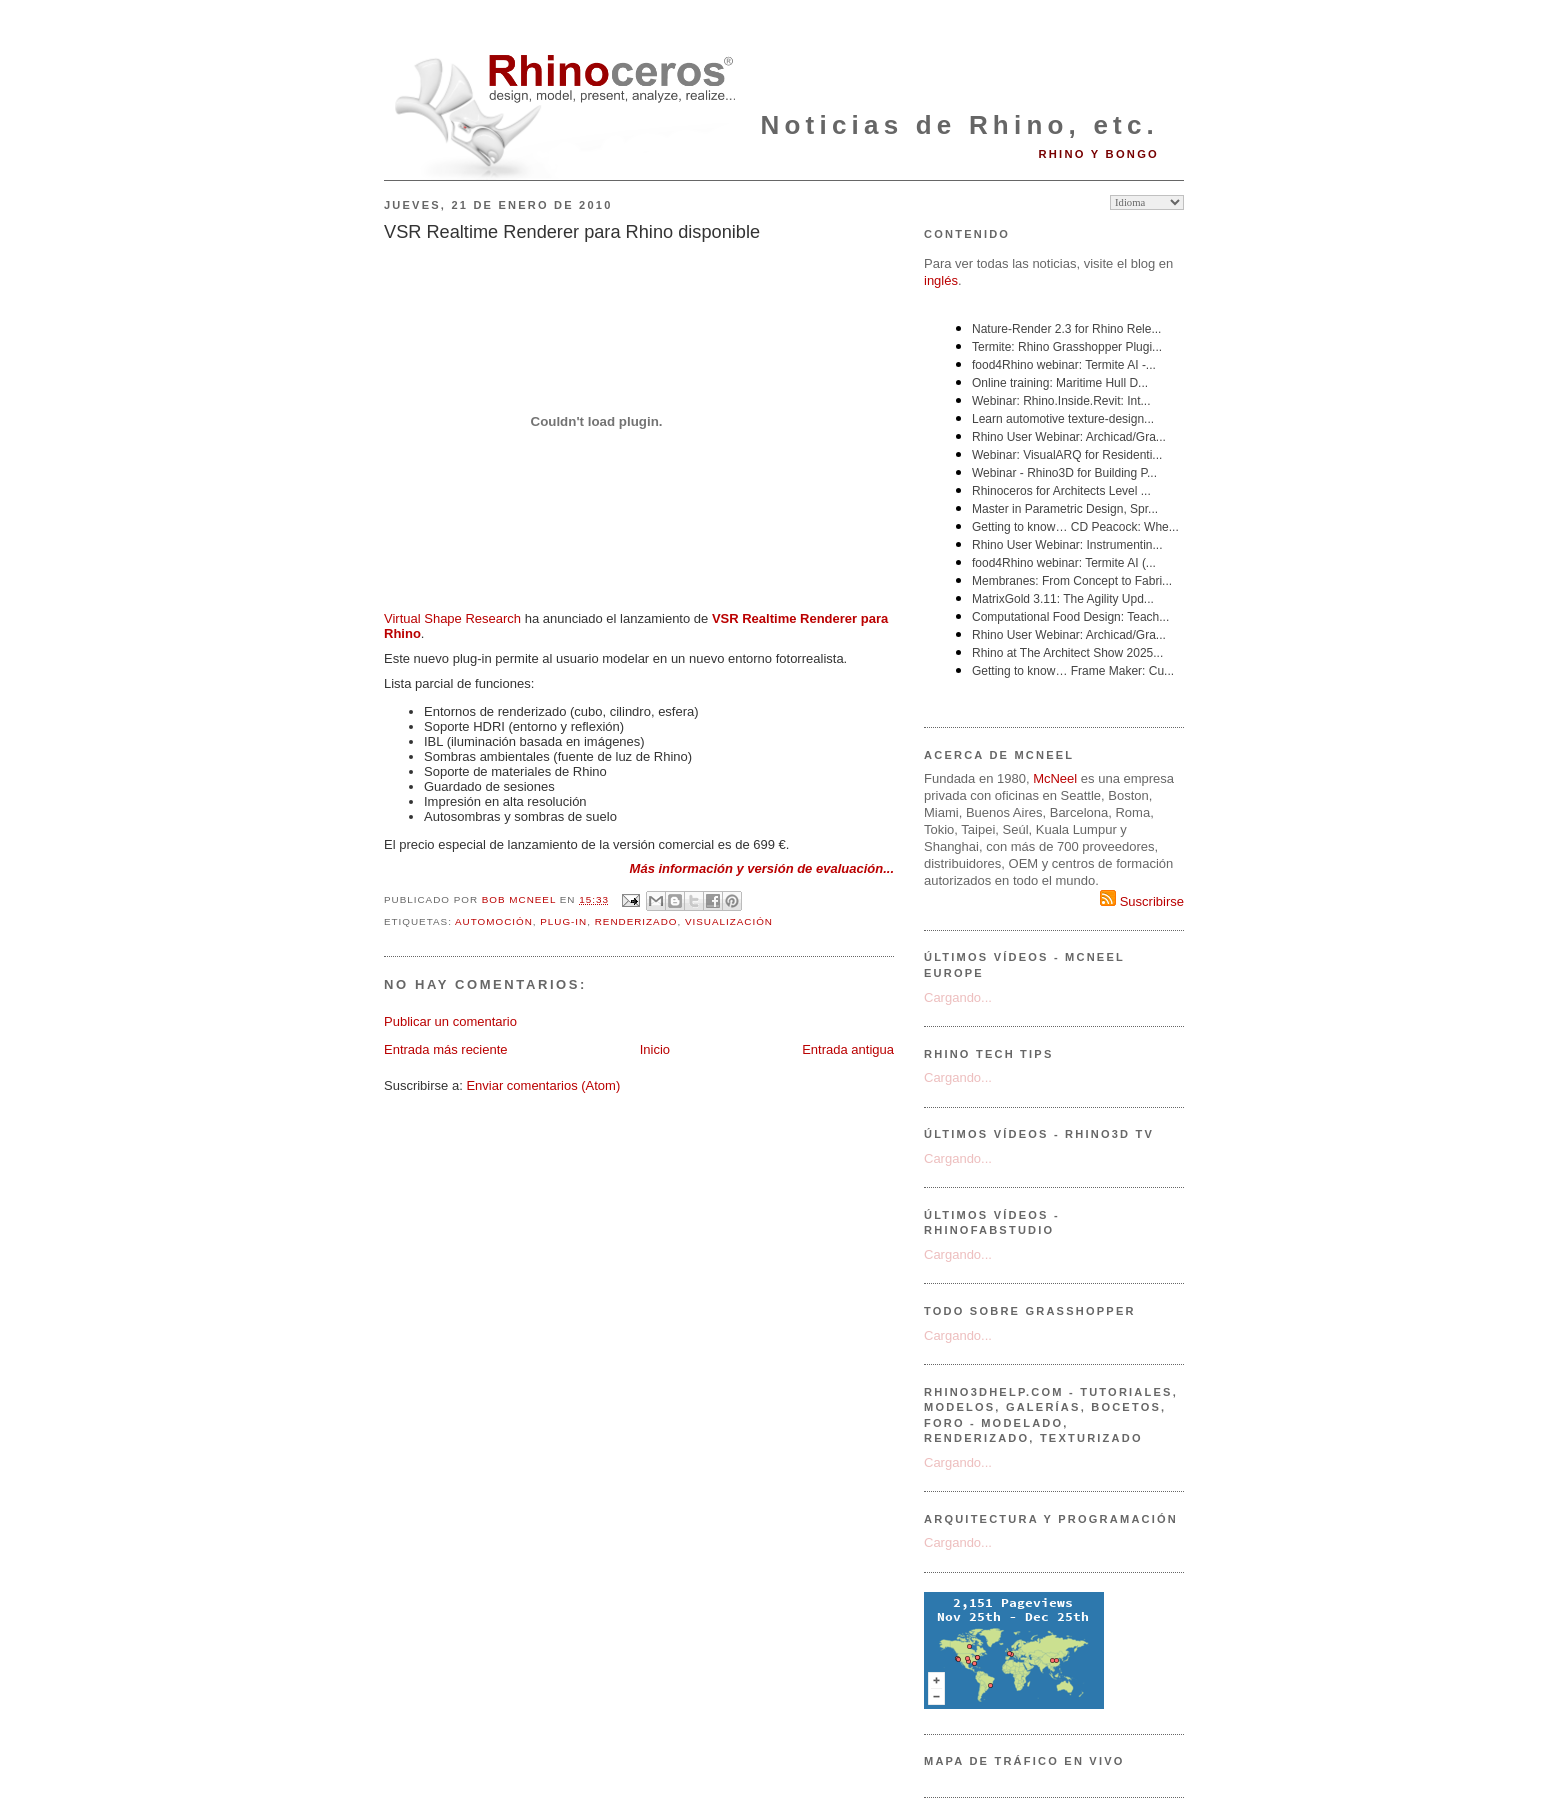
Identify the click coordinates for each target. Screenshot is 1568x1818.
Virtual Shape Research (452, 618)
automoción (494, 921)
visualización (729, 921)
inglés (941, 280)
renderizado (636, 921)
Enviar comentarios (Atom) (543, 1085)
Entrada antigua (848, 1049)
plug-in (563, 921)
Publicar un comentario (450, 1021)
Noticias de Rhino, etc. (960, 125)
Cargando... (958, 997)
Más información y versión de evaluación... (762, 868)
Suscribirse (1142, 901)
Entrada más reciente (446, 1049)
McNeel (1055, 778)
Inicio (655, 1049)
